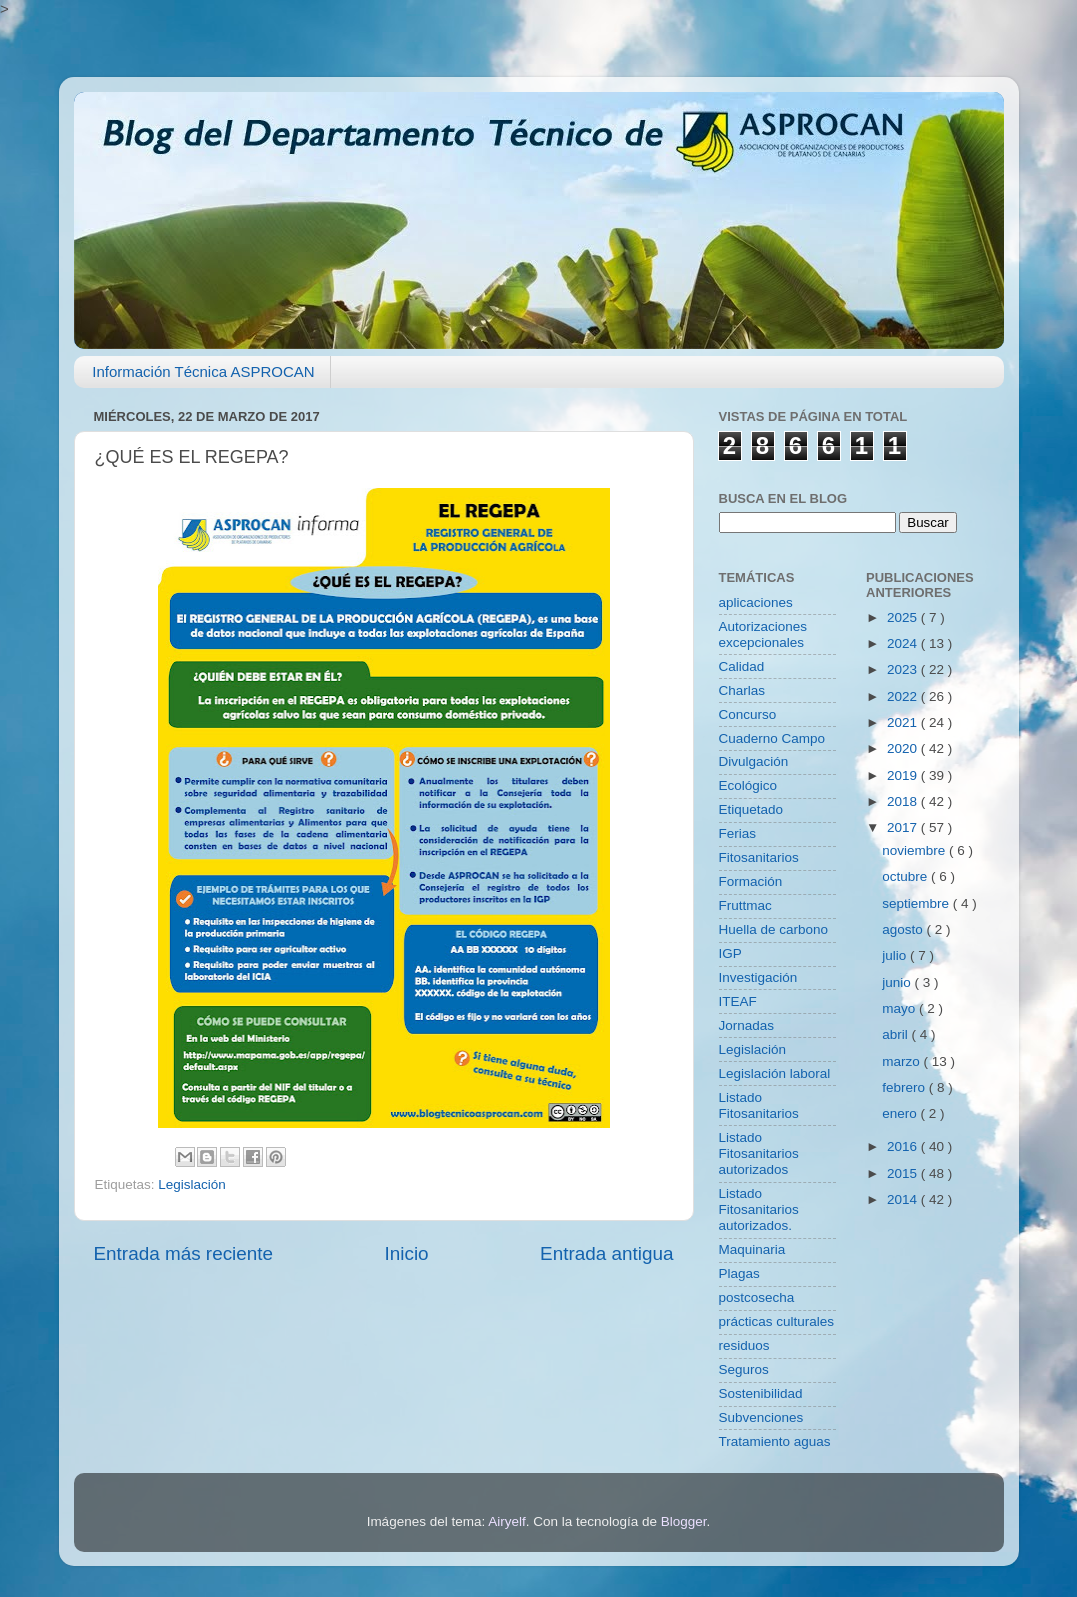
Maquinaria (752, 1249)
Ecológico (748, 785)
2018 (904, 801)
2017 (904, 827)
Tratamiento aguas (775, 1441)
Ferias (738, 833)
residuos (744, 1345)
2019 (904, 775)
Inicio (407, 1253)
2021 (904, 722)
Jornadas (747, 1025)
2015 (904, 1173)
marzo (902, 1061)
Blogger (684, 1521)
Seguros (744, 1369)
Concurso (748, 714)
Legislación (192, 1184)
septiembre (917, 903)
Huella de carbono (774, 929)
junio (898, 982)
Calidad (742, 666)
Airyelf (507, 1521)
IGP (730, 953)
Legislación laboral (775, 1073)
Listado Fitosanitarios (759, 1105)
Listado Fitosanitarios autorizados (759, 1153)
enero (901, 1113)
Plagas (739, 1273)
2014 (904, 1199)
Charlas (742, 690)
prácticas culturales (777, 1321)
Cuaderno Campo (772, 738)
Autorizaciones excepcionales (763, 634)
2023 (904, 669)
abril (896, 1034)
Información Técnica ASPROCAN (203, 371)
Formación (751, 881)
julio (896, 955)
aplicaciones (756, 602)
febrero (905, 1087)
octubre (906, 876)
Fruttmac (745, 905)
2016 (904, 1146)
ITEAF (738, 1001)
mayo (900, 1008)
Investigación (758, 977)
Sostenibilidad (761, 1393)
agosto (904, 929)
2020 (904, 748)
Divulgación (754, 761)
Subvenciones (761, 1417)
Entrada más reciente (184, 1253)
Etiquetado (751, 809)
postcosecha (757, 1297)
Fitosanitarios (759, 857)
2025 (904, 617)
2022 (904, 696)
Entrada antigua (606, 1253)
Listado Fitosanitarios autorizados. (759, 1209)
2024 (904, 643)
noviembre (915, 850)
